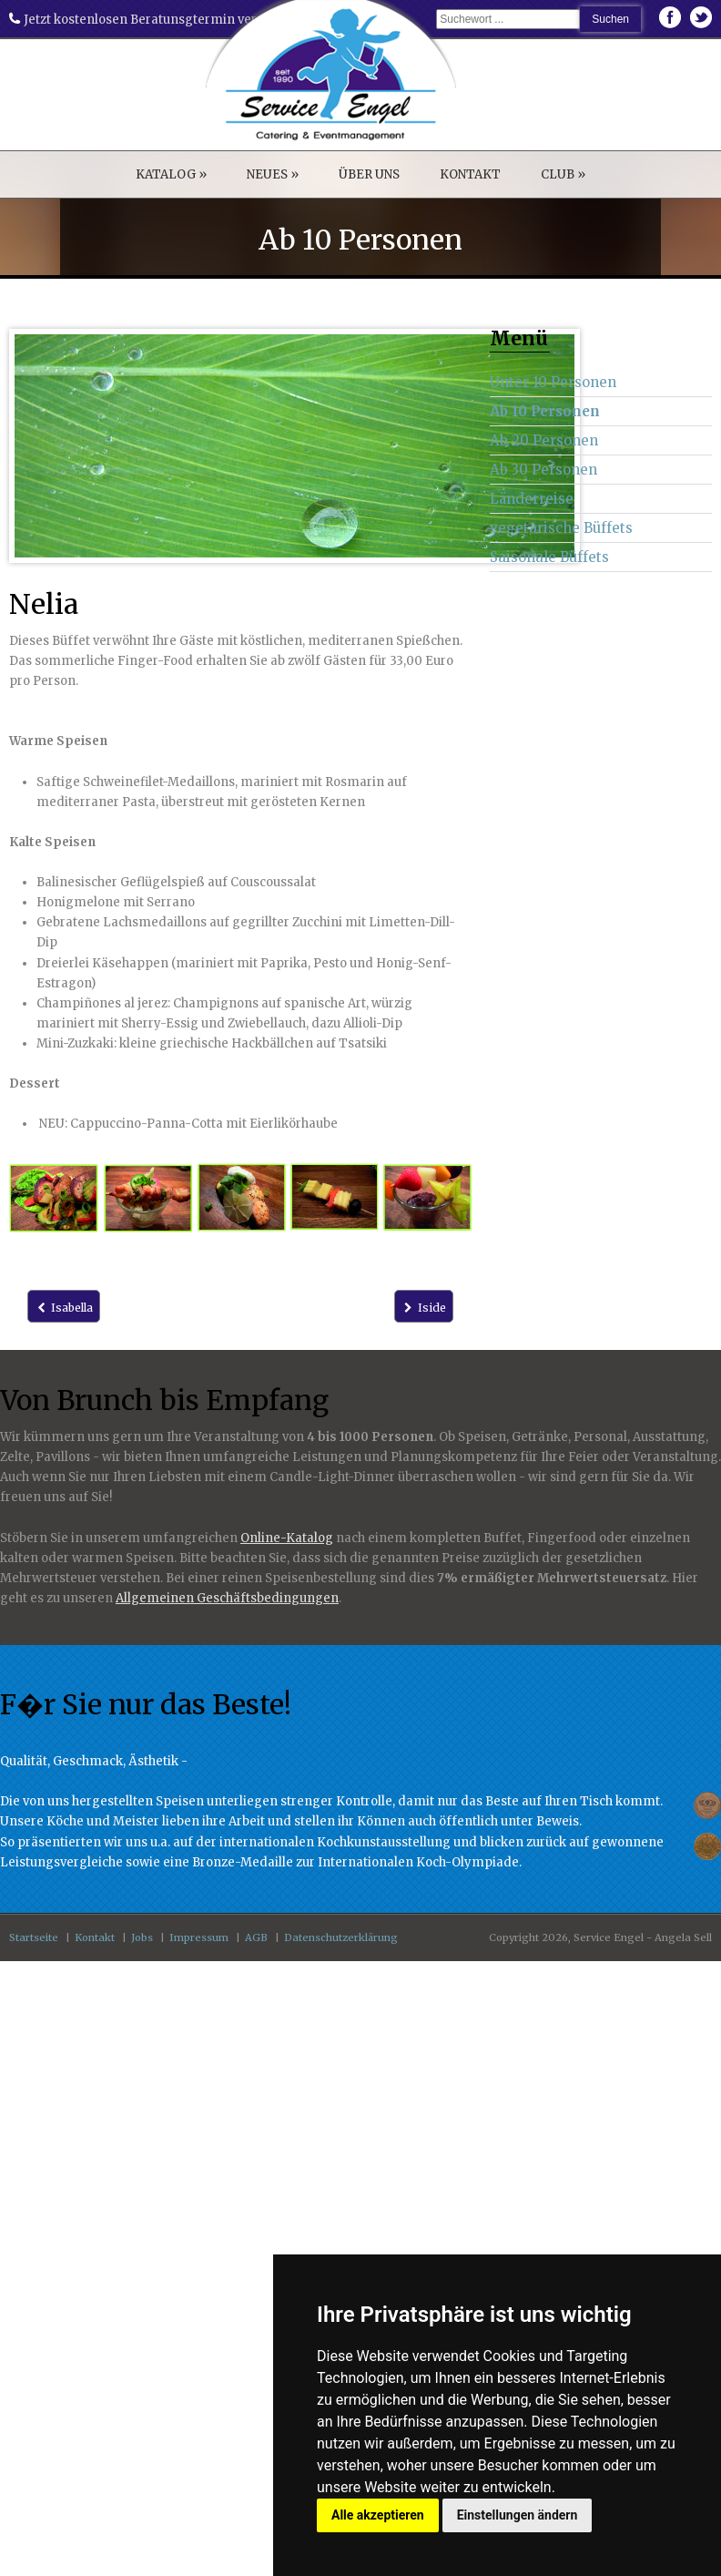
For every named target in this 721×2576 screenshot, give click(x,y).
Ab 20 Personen (544, 440)
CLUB (563, 174)
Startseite (33, 1937)
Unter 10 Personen (553, 382)
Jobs (142, 1937)
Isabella (64, 1307)
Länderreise (532, 498)
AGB (256, 1937)
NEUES (273, 174)
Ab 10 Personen (545, 411)
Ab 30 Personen (543, 469)
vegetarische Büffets (561, 528)
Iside (423, 1307)
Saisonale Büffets (549, 557)
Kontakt (95, 1937)
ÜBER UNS (369, 174)
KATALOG (171, 174)
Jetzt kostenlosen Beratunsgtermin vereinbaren (160, 19)
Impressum (198, 1937)
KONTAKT (470, 174)
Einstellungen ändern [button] (517, 2515)
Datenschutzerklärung (341, 1937)
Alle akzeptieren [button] (377, 2515)
